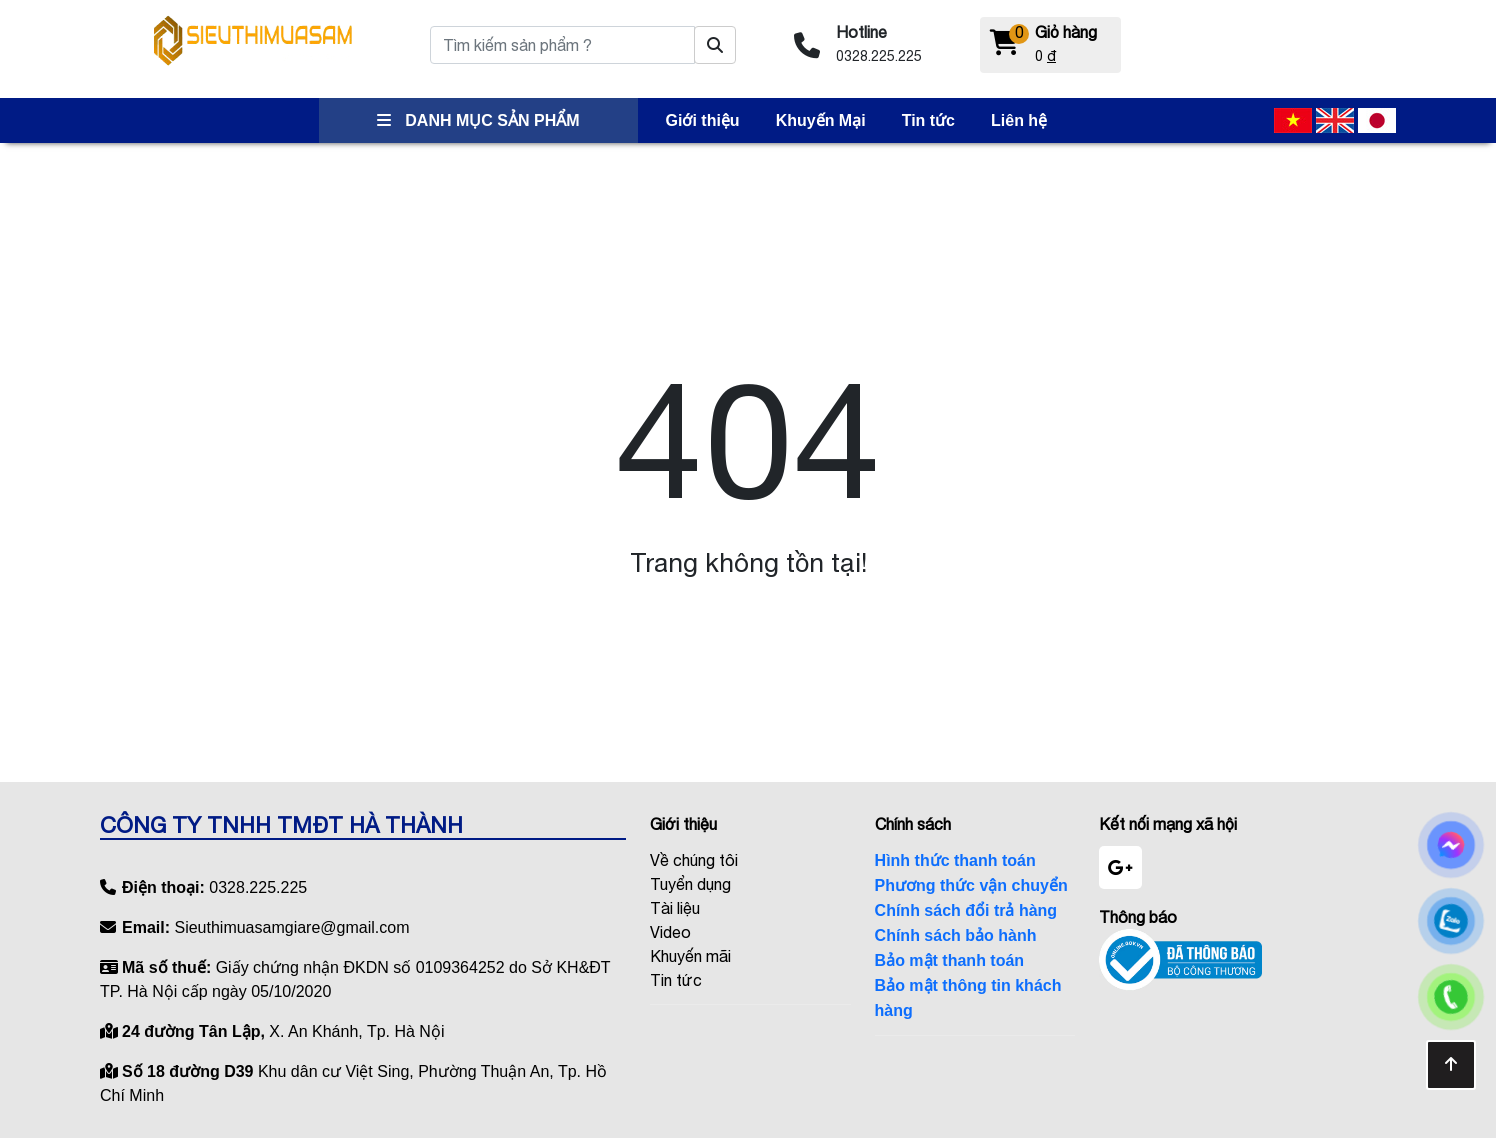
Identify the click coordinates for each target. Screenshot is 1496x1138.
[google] (1120, 868)
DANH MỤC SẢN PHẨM (478, 120)
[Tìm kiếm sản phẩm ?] (715, 45)
